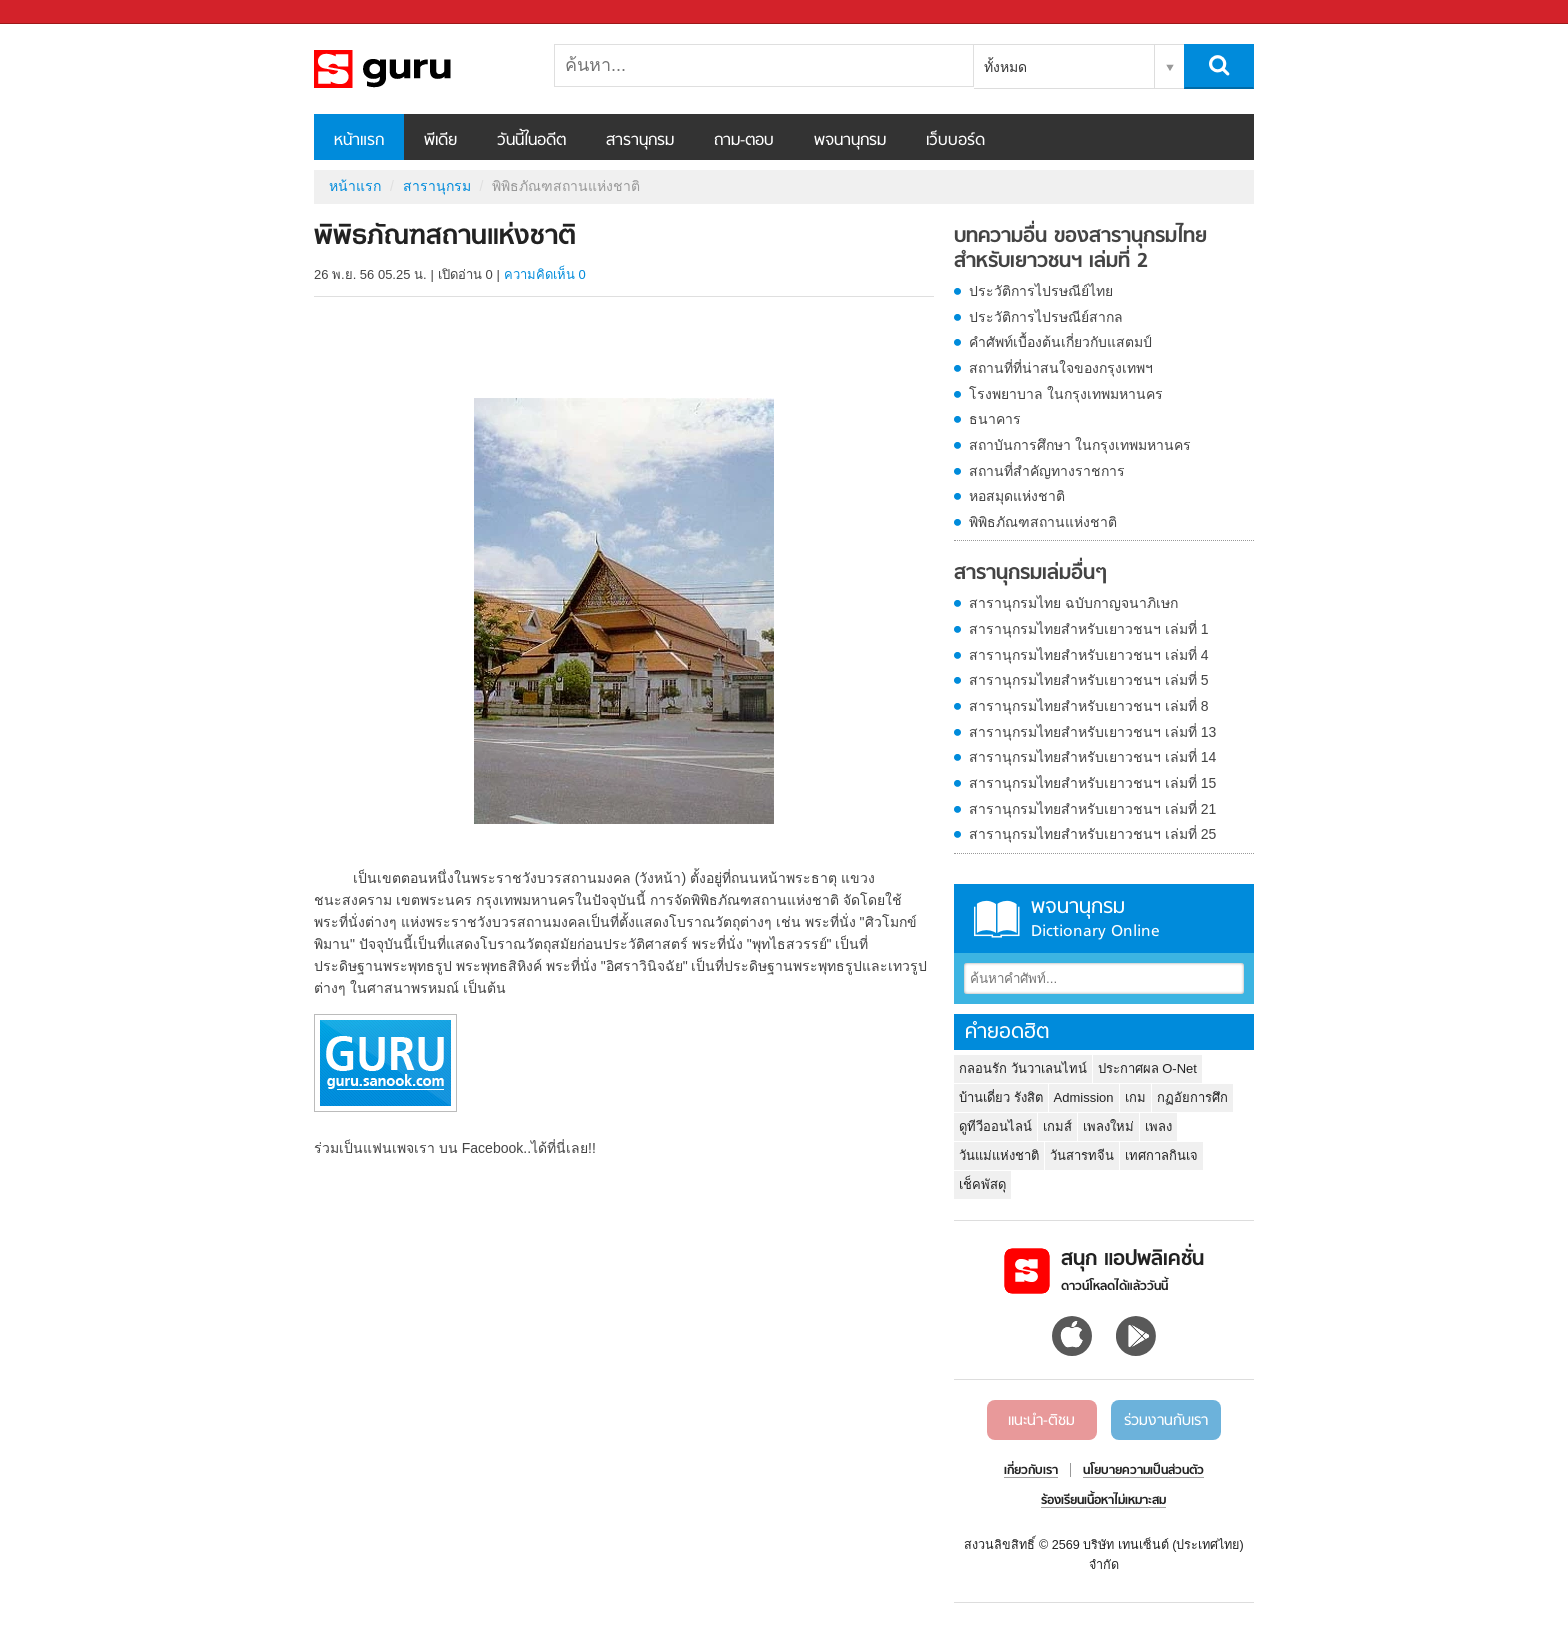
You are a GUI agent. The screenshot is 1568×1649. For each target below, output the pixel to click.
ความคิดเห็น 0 (545, 274)
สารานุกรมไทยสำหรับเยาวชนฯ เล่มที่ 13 (1092, 732)
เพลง (1158, 1126)
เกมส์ (1057, 1126)
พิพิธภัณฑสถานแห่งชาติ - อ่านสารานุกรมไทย (419, 69)
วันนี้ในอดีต (531, 141)
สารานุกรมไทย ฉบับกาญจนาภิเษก (1073, 603)
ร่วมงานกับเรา (1166, 1421)
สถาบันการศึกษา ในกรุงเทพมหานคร (1080, 445)
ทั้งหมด (1005, 67)
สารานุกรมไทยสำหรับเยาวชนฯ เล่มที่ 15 (1092, 783)
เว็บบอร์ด (955, 141)
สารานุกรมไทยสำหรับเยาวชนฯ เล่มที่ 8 (1089, 706)
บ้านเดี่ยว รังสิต (1001, 1097)
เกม (1135, 1097)
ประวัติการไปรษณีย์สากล (1046, 317)
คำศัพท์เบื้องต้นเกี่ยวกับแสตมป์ (1060, 342)
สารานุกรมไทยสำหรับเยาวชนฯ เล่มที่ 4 (1089, 655)
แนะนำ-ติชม (1041, 1421)
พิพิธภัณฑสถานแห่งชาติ (1043, 522)
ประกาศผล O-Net (1147, 1068)
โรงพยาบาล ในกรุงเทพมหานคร (1066, 394)
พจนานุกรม (850, 141)
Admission (1084, 1097)
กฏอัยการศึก (1192, 1097)
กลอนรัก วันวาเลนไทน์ (1023, 1068)
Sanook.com (60, 12)
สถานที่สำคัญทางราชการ (1047, 471)
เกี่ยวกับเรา (1031, 1471)
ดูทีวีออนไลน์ (995, 1126)
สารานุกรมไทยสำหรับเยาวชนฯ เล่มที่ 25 (1092, 834)
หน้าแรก (359, 141)
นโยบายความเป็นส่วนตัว (1143, 1471)
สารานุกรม (640, 141)
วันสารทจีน (1082, 1155)
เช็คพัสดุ (982, 1184)
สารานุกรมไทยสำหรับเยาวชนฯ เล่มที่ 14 (1092, 757)
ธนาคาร (995, 419)
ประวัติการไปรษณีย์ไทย (1041, 291)
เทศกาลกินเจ (1161, 1155)
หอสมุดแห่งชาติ (1017, 496)
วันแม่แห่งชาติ (999, 1155)
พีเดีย (440, 141)
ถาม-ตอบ (744, 141)
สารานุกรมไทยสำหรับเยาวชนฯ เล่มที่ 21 (1092, 809)
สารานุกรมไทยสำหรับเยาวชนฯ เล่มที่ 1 (1089, 629)
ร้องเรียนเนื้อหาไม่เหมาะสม (1103, 1501)
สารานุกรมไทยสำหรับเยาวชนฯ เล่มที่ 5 (1089, 680)
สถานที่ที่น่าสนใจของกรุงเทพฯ (1061, 368)
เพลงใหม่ (1108, 1126)
